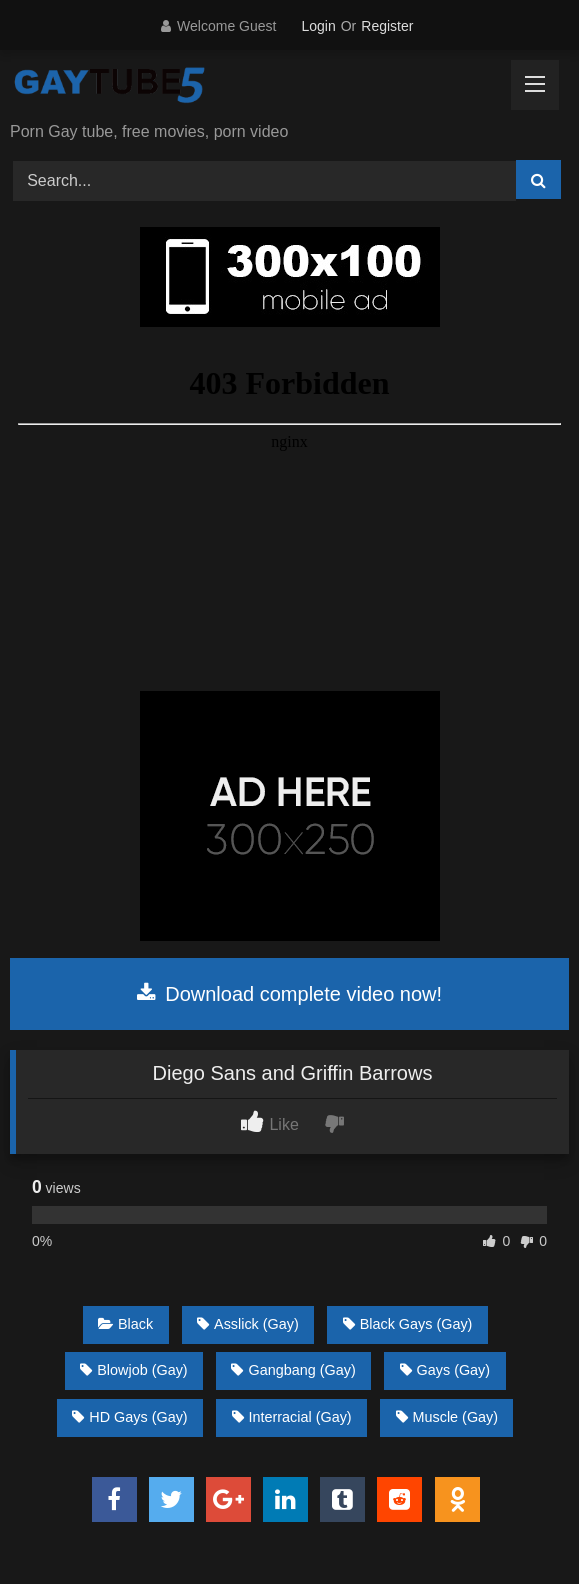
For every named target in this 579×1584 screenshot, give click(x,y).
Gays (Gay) (445, 1370)
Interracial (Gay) (292, 1417)
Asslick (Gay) (248, 1324)
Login (318, 26)
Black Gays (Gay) (408, 1324)
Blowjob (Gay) (133, 1370)
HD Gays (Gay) (129, 1417)
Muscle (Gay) (447, 1417)
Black (125, 1324)
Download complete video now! (289, 994)
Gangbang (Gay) (293, 1370)
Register (387, 26)
